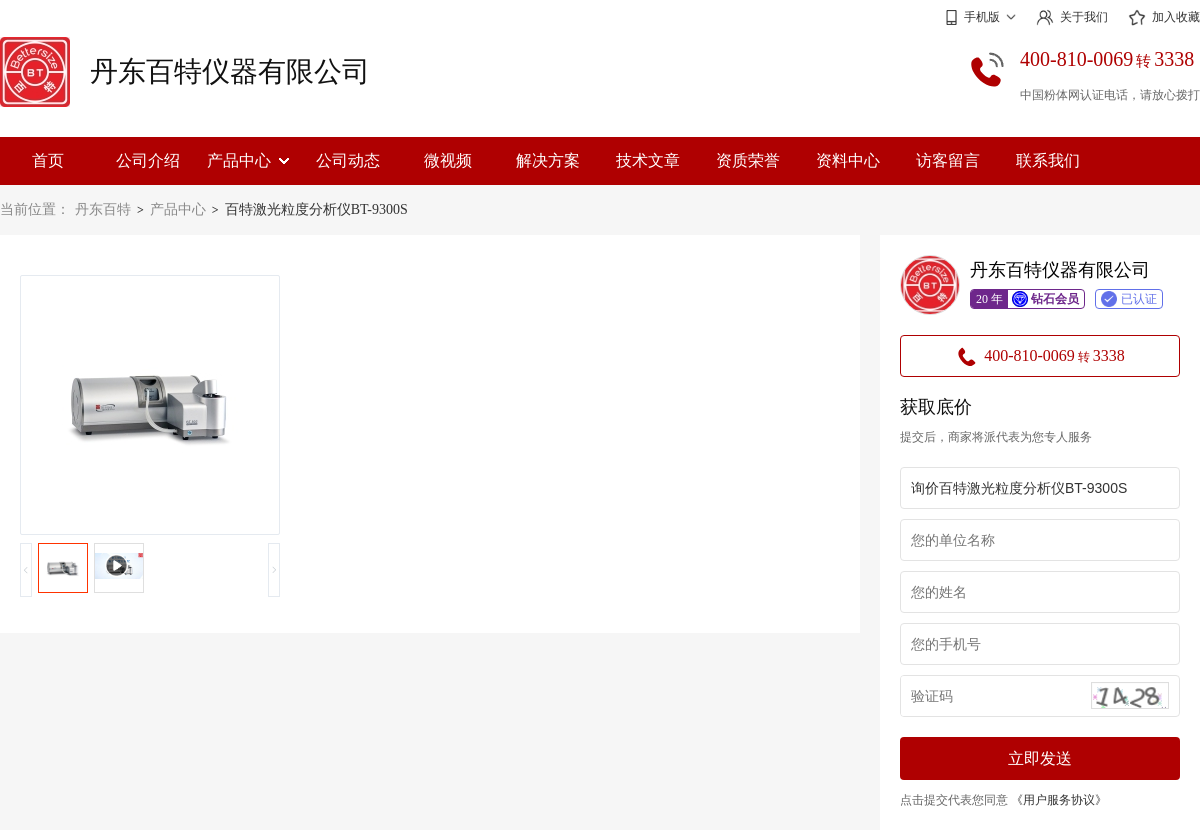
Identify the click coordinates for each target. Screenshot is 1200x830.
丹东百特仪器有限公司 (230, 71)
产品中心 (248, 160)
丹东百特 (103, 209)
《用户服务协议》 (1059, 800)
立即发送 (1040, 758)
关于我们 (1072, 17)
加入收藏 (1164, 18)
